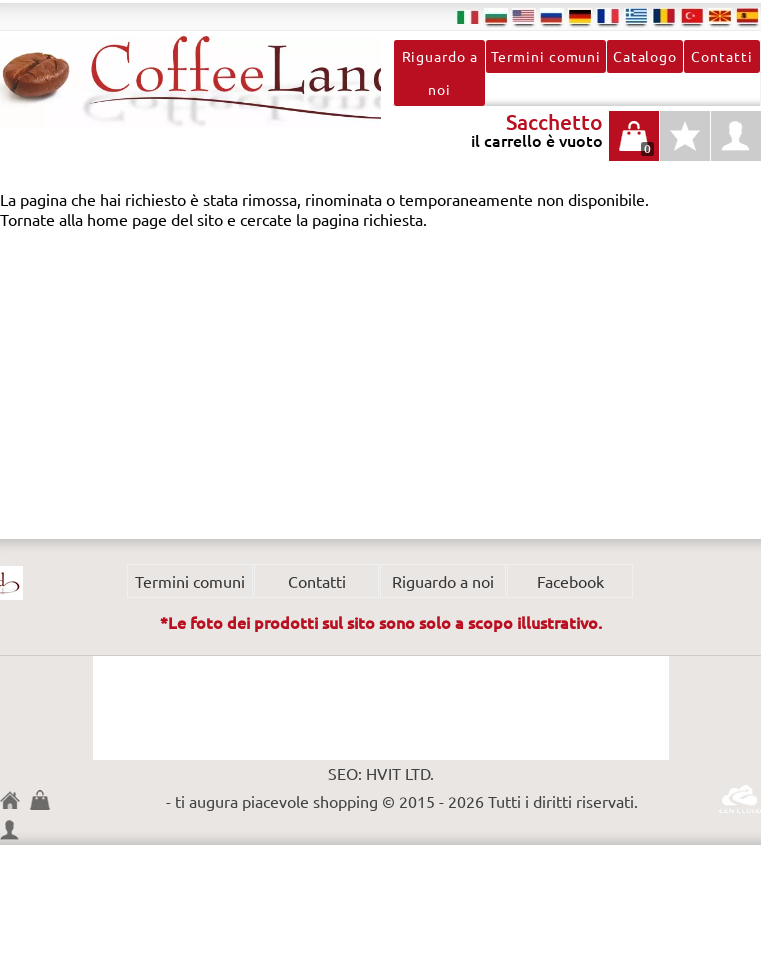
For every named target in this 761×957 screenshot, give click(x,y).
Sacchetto (45, 800)
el (636, 16)
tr (692, 16)
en (524, 16)
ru (552, 16)
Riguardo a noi (440, 72)
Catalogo (645, 56)
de (580, 16)
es (748, 16)
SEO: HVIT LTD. (381, 773)
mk (720, 16)
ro (664, 16)
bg (496, 16)
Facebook (570, 581)
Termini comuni (546, 56)
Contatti (721, 56)
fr (608, 16)
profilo (736, 136)
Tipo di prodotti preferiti (685, 146)
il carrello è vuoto (634, 146)
